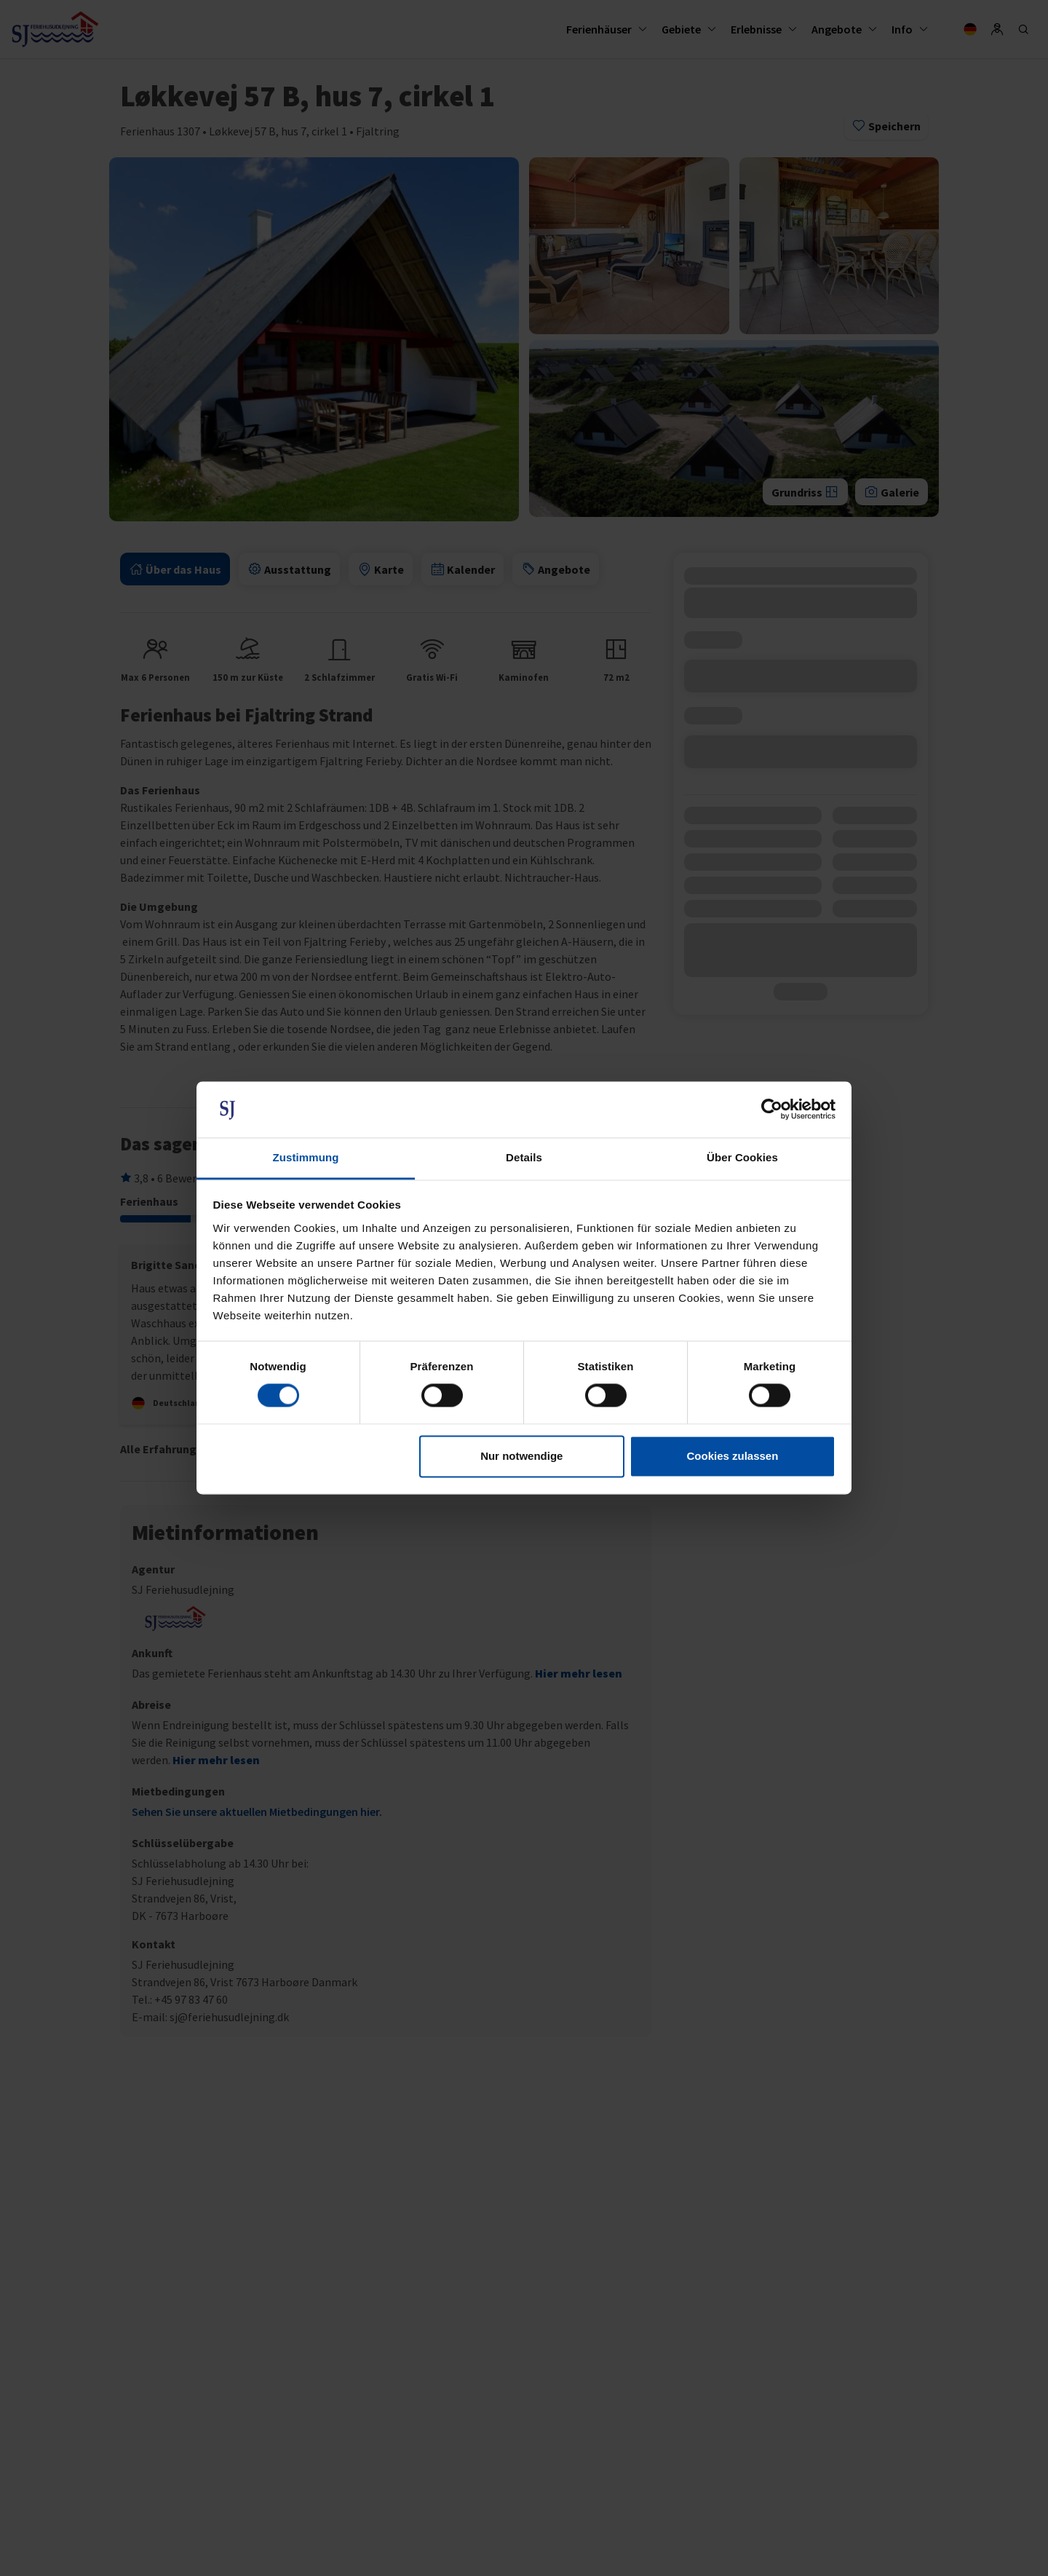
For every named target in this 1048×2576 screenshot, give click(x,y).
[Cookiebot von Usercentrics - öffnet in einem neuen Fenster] (771, 1110)
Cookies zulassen (732, 1456)
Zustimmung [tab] (306, 1157)
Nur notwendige (521, 1456)
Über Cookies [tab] (742, 1157)
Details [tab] (524, 1157)
